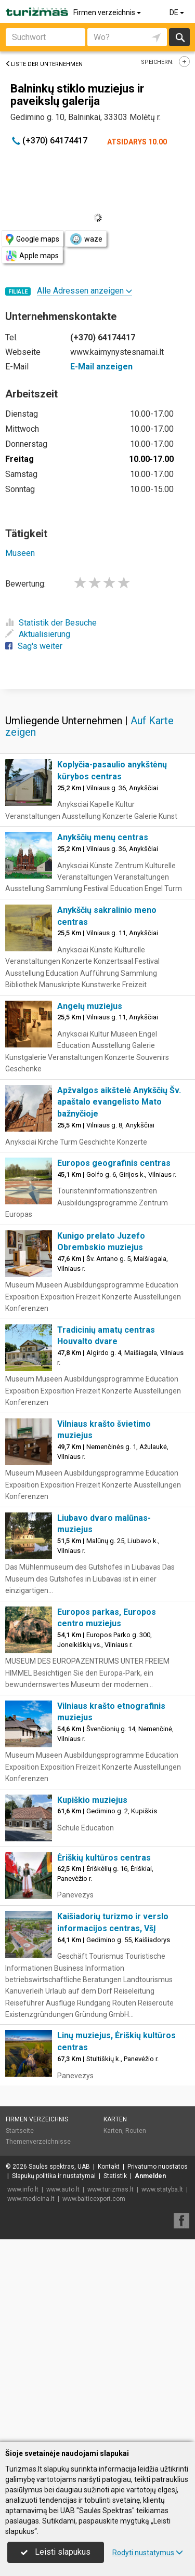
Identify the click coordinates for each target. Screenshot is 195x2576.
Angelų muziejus (89, 1209)
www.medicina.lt (31, 2401)
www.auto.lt (63, 2392)
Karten (115, 2322)
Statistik (115, 2378)
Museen (20, 553)
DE (178, 12)
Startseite (20, 2333)
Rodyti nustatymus (147, 2552)
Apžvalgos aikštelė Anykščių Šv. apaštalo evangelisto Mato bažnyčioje (119, 1305)
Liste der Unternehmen (44, 64)
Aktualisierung (37, 634)
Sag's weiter (33, 646)
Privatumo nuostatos (157, 2369)
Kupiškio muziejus (92, 2003)
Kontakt (109, 2369)
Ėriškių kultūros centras (104, 2060)
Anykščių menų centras (102, 1040)
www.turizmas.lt (110, 2392)
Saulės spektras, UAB (59, 2369)
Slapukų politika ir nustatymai (54, 2378)
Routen (135, 2333)
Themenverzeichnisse (38, 2344)
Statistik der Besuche (51, 623)
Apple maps (32, 255)
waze (85, 239)
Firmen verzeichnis (107, 12)
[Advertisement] (97, 789)
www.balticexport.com (93, 2401)
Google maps (32, 239)
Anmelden (150, 2378)
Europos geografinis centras (114, 1366)
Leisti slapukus (55, 2552)
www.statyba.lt (162, 2392)
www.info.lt (22, 2392)
